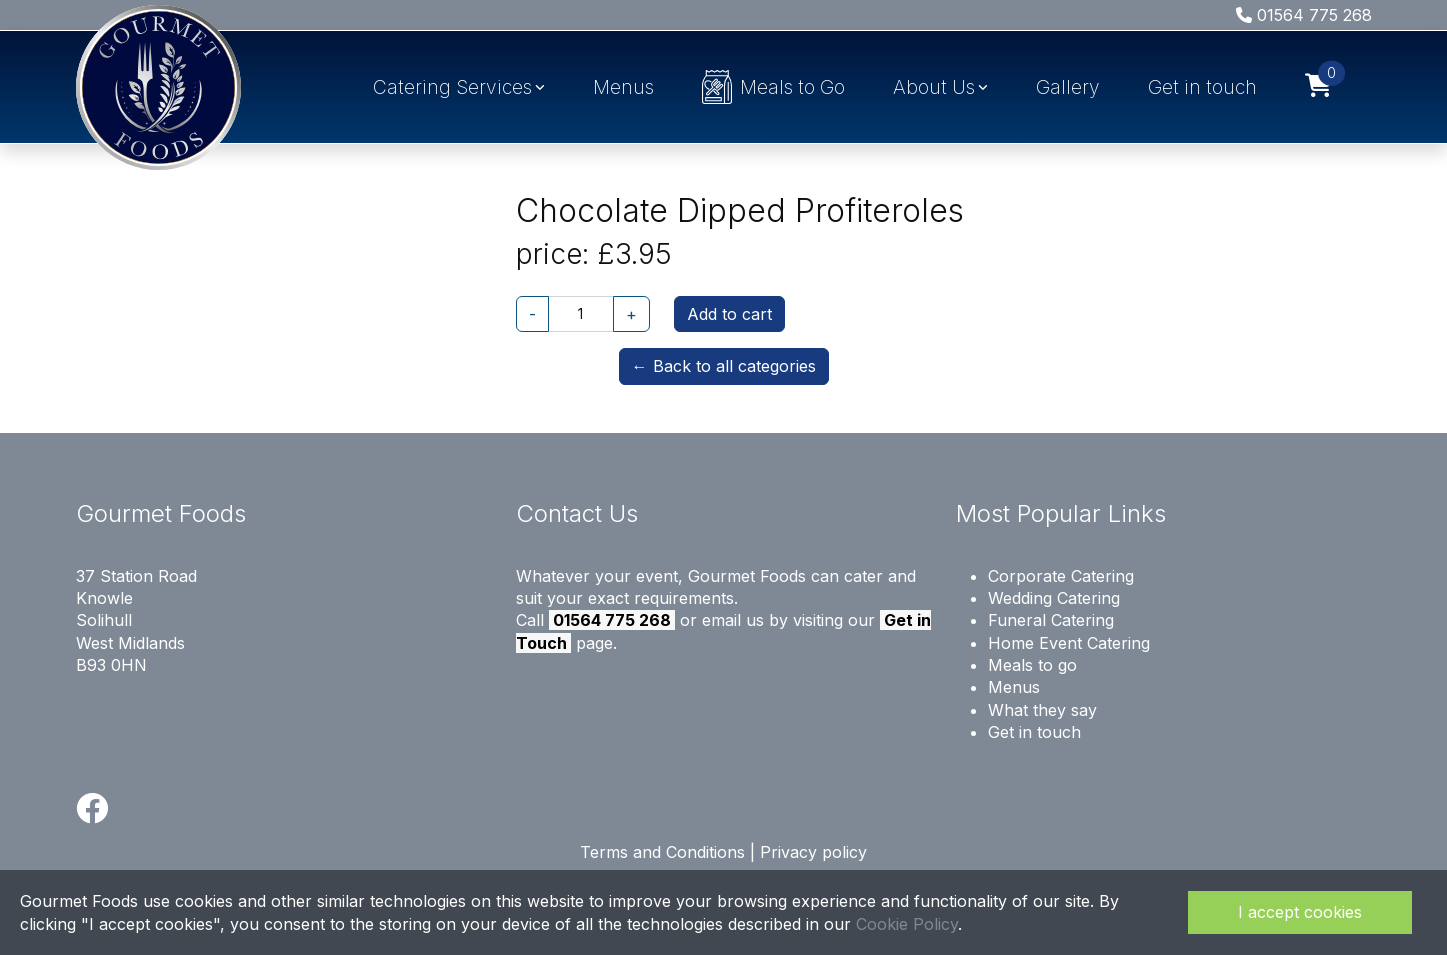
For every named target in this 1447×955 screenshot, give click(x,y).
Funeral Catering (1051, 620)
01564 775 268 (1304, 15)
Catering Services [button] (452, 87)
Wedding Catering (1054, 598)
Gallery (1068, 87)
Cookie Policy (907, 924)
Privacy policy (813, 852)
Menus (623, 87)
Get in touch (1202, 87)
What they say (1042, 710)
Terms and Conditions (662, 852)
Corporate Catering (1061, 576)
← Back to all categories (724, 366)
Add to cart (729, 314)
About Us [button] (934, 87)
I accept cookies (1300, 912)
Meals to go (1032, 665)
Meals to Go (773, 87)
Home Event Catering (1069, 643)
